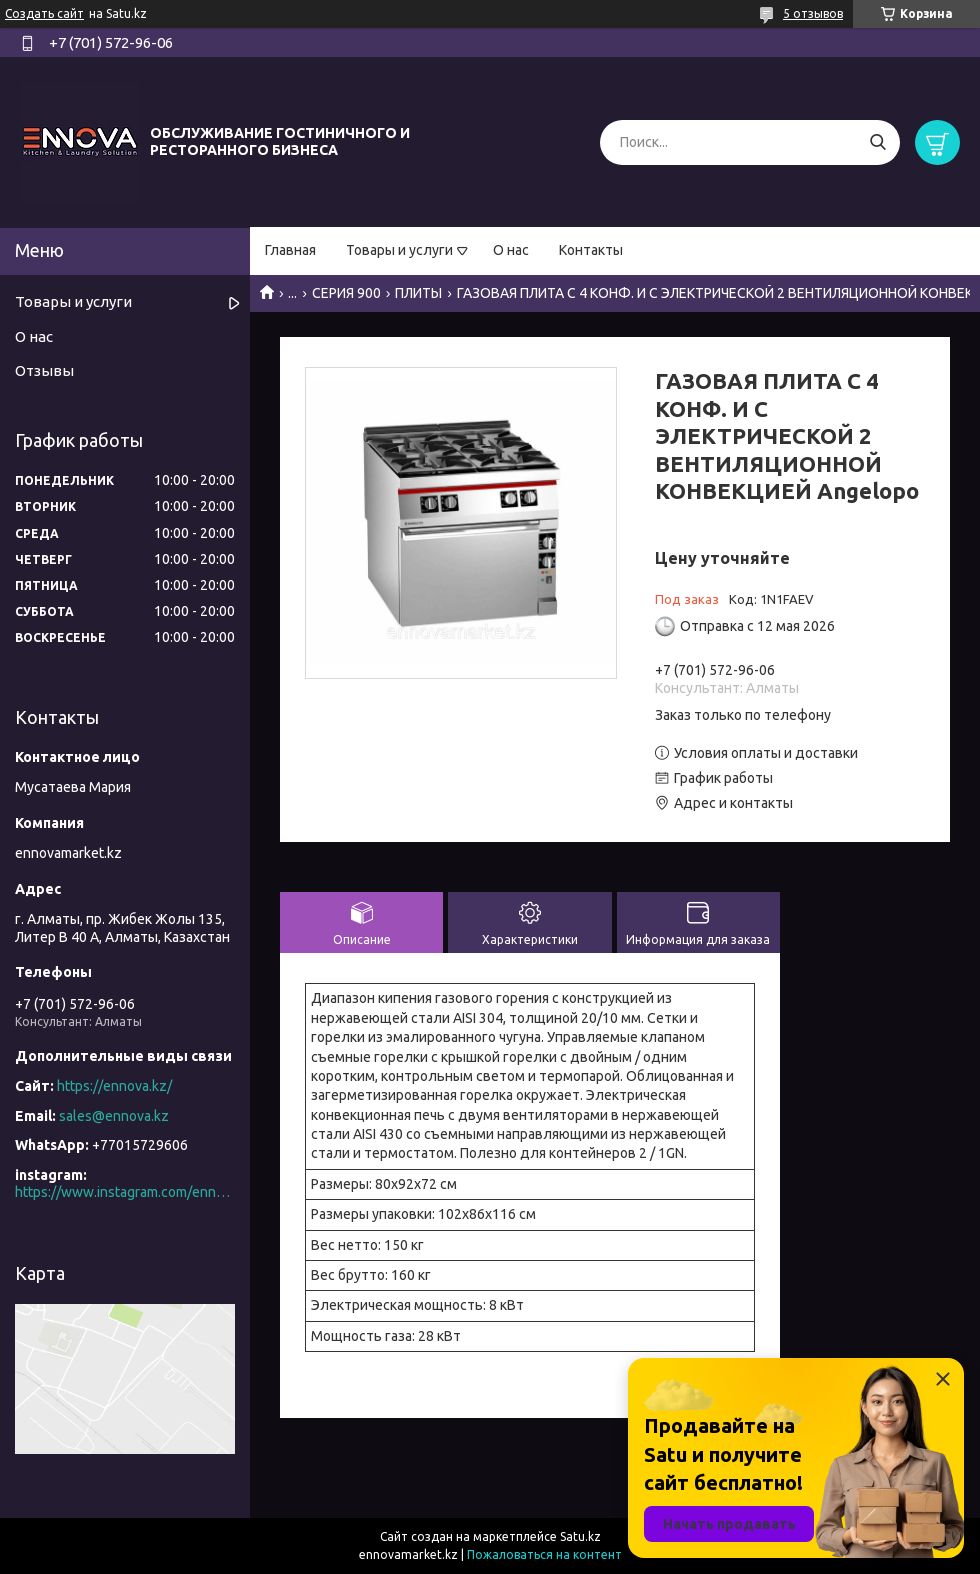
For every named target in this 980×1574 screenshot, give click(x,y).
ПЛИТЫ (418, 293)
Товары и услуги (399, 250)
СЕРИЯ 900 (346, 293)
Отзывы (44, 370)
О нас (511, 250)
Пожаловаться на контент (544, 1554)
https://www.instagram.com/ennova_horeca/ (125, 1192)
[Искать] (877, 142)
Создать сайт (44, 13)
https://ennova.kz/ (114, 1086)
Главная (290, 250)
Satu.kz (580, 1536)
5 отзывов (813, 13)
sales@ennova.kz (114, 1116)
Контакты (591, 250)
